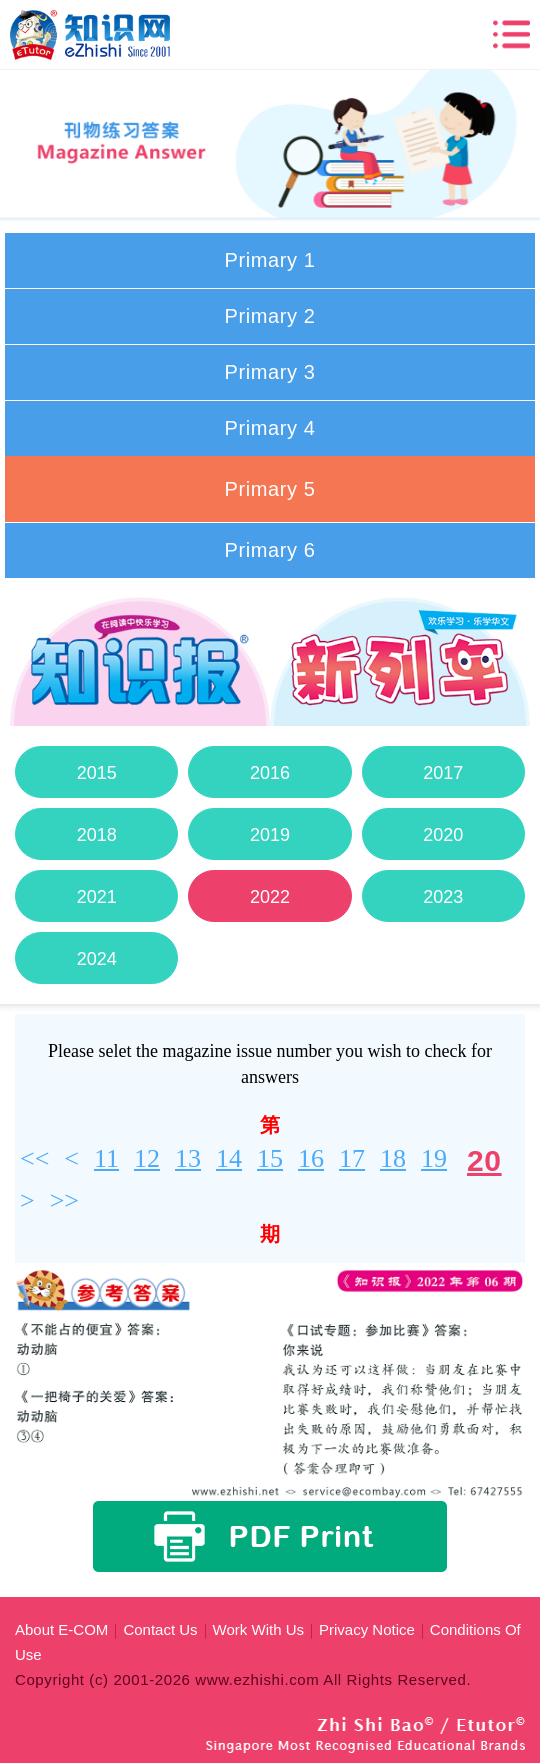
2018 (97, 835)
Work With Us (258, 1629)
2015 (97, 773)
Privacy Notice (367, 1629)
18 (393, 1158)
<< (34, 1158)
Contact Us (160, 1629)
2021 (97, 897)
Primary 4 (270, 428)
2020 (443, 835)
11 (106, 1158)
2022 (270, 897)
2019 (270, 835)
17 (352, 1158)
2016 (270, 773)
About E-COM (61, 1629)
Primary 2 (270, 316)
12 (147, 1158)
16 (311, 1158)
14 (229, 1158)
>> (64, 1200)
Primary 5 (270, 489)
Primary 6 (270, 550)
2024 (97, 959)
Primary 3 (270, 372)
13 (188, 1158)
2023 (443, 897)
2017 (443, 773)
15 (270, 1158)
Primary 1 (270, 260)
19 (434, 1158)
